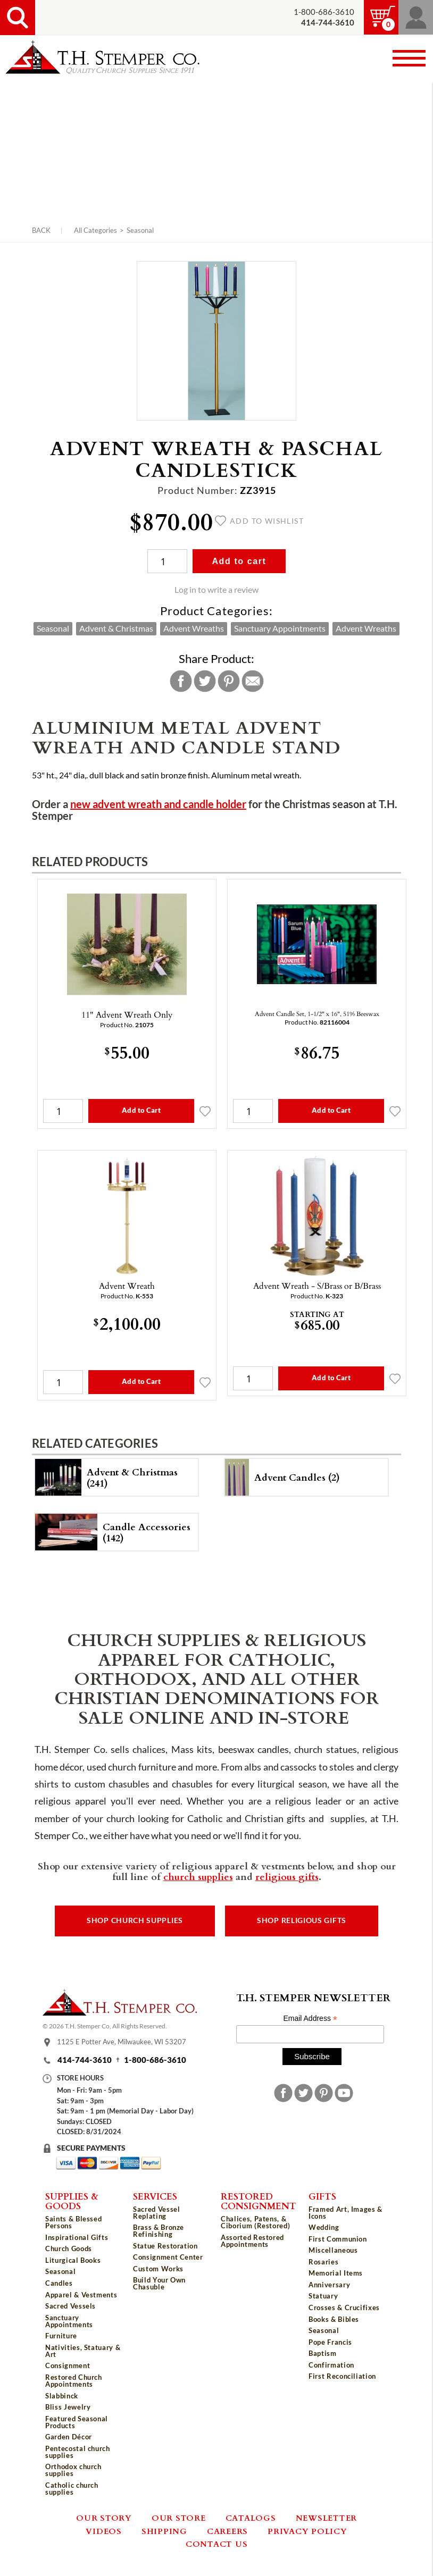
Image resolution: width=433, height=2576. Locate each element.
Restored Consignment (258, 2200)
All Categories (95, 230)
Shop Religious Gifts (301, 1920)
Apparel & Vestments (81, 2294)
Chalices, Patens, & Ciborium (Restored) (255, 2222)
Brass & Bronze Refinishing (158, 2230)
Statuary (323, 2296)
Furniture (61, 2335)
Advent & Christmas (116, 628)
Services (155, 2195)
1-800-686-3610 (324, 11)
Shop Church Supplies (135, 1920)
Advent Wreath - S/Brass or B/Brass (317, 1285)
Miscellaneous (333, 2250)
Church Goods (68, 2248)
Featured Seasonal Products (76, 2422)
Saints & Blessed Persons (73, 2222)
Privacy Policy (307, 2531)
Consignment (67, 2365)
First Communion (338, 2239)
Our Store (179, 2517)
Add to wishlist (259, 521)
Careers (227, 2531)
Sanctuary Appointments (280, 628)
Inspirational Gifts (76, 2237)
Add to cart (239, 561)
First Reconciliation (342, 2376)
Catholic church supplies (71, 2488)
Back (41, 230)
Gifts (322, 2195)
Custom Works (158, 2268)
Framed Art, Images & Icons (345, 2212)
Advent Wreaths (193, 628)
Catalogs (251, 2517)
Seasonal (140, 230)
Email (253, 681)
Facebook (181, 681)
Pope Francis (330, 2342)
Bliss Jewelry (67, 2407)
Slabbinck (61, 2395)
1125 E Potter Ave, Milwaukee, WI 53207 (121, 2041)
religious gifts (287, 1876)
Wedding (324, 2227)
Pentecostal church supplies (77, 2452)
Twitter (205, 681)
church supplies (198, 1876)
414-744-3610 (84, 2060)
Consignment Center (168, 2257)
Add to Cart (141, 1110)
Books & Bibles (334, 2319)
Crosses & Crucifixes (344, 2307)
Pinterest (229, 681)
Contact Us (217, 2543)
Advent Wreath (127, 1285)
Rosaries (323, 2261)
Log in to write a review (216, 589)
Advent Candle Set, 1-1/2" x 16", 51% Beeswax (317, 1013)
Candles (59, 2283)
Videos (104, 2531)
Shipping (164, 2531)
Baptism (323, 2353)
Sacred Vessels (70, 2306)
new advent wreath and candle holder (158, 804)
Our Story (104, 2517)
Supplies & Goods (71, 2200)
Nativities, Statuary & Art (82, 2351)
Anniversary (329, 2284)
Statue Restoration (165, 2246)
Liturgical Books (73, 2260)
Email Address (310, 2018)
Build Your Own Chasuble (159, 2283)
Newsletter (326, 2517)
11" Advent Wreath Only (126, 1014)
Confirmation (331, 2365)
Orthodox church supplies (73, 2470)
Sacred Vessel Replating (156, 2212)
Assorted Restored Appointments (252, 2241)
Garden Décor (68, 2436)
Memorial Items (336, 2273)
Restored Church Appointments (73, 2380)
